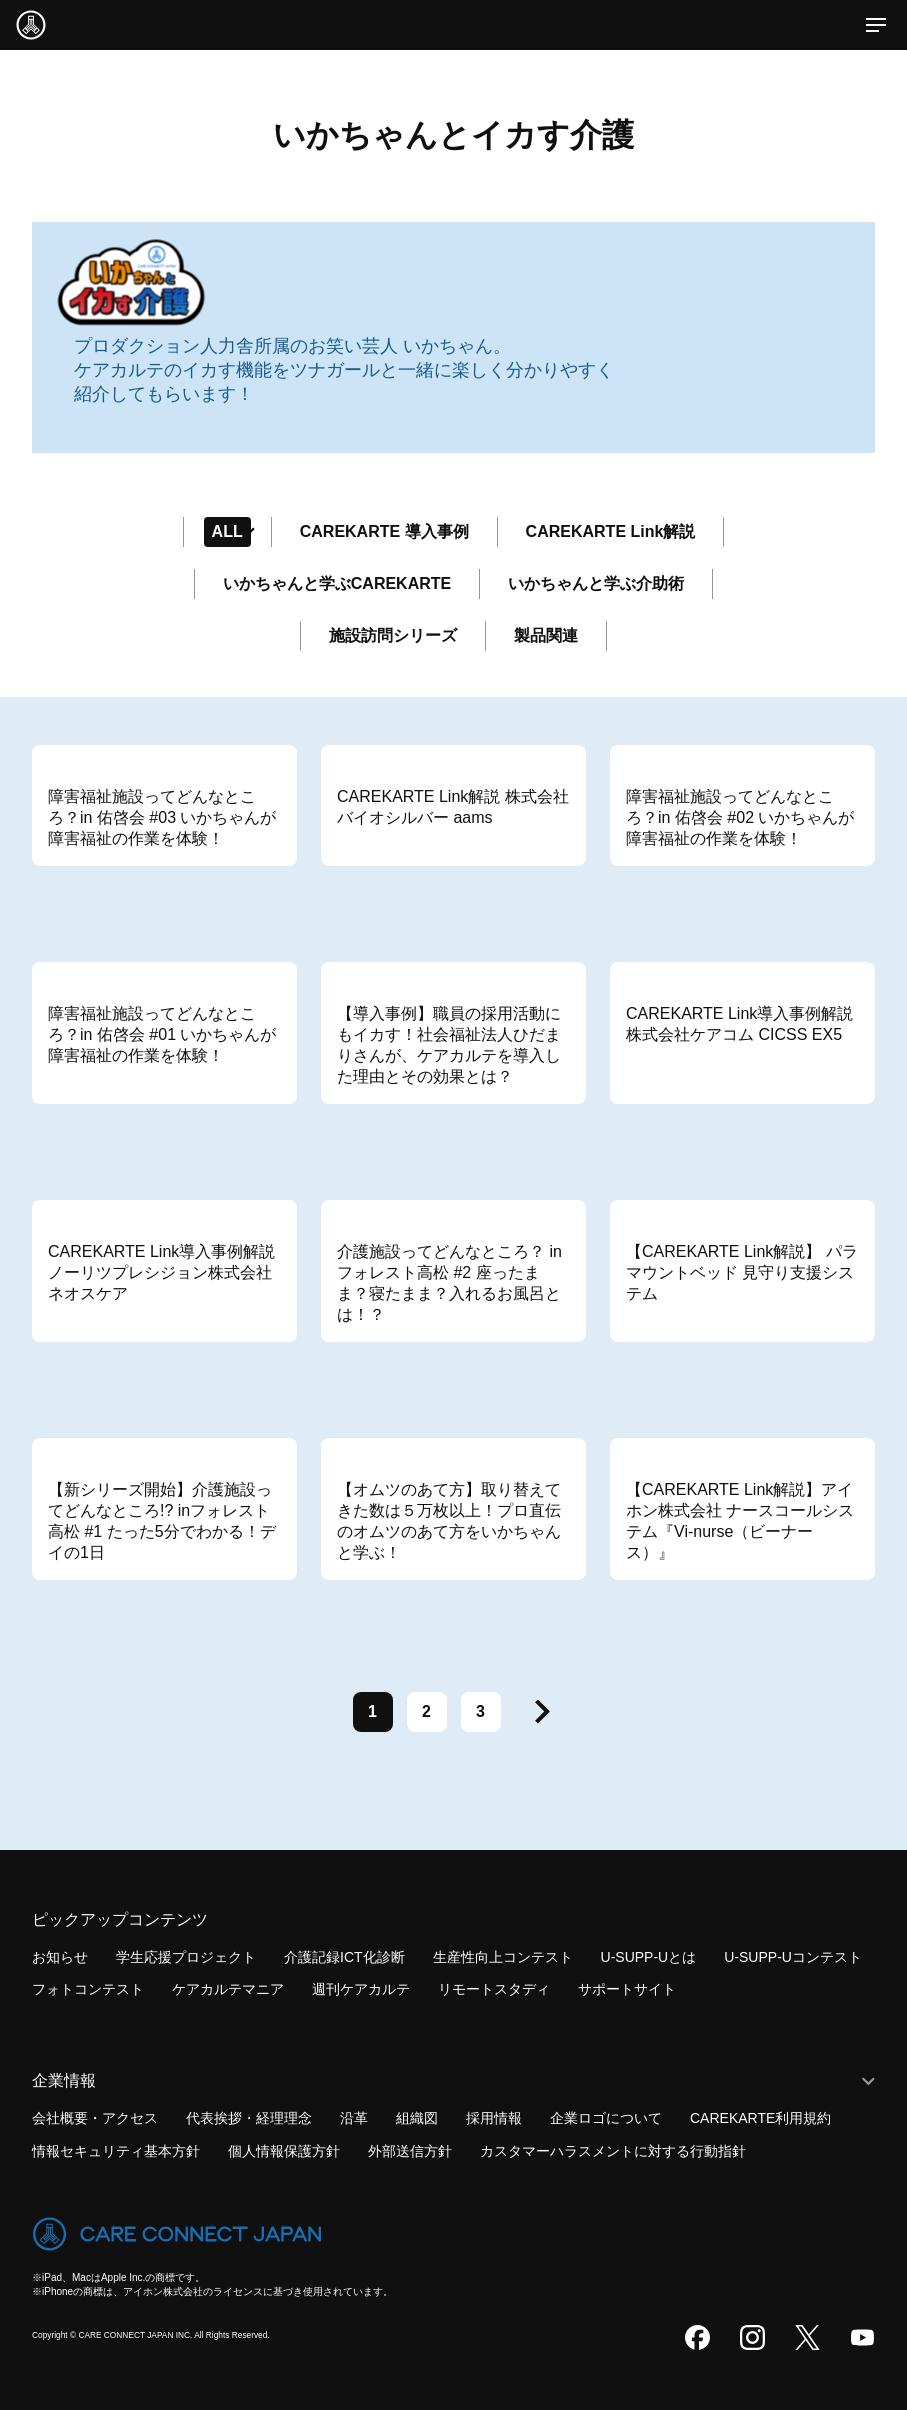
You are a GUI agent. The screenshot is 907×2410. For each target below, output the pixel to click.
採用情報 (494, 2118)
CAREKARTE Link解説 (611, 531)
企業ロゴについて (606, 2118)
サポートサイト (627, 1989)
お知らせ (60, 1957)
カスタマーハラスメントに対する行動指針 (613, 2151)
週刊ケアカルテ (361, 1989)
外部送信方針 (410, 2151)
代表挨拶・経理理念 (249, 2118)
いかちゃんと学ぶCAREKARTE (337, 583)
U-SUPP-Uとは (649, 1957)
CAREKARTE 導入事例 (384, 531)
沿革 (354, 2118)
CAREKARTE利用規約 (760, 2118)
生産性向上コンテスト (503, 1957)
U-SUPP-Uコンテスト (793, 1957)
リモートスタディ (494, 1989)
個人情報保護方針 (284, 2151)
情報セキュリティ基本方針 (116, 2151)
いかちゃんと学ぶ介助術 (596, 583)
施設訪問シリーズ (393, 635)
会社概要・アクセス (95, 2118)
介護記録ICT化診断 (344, 1957)
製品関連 (546, 635)
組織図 (417, 2118)
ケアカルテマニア (228, 1989)
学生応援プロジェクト (186, 1957)
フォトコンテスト (88, 1989)
